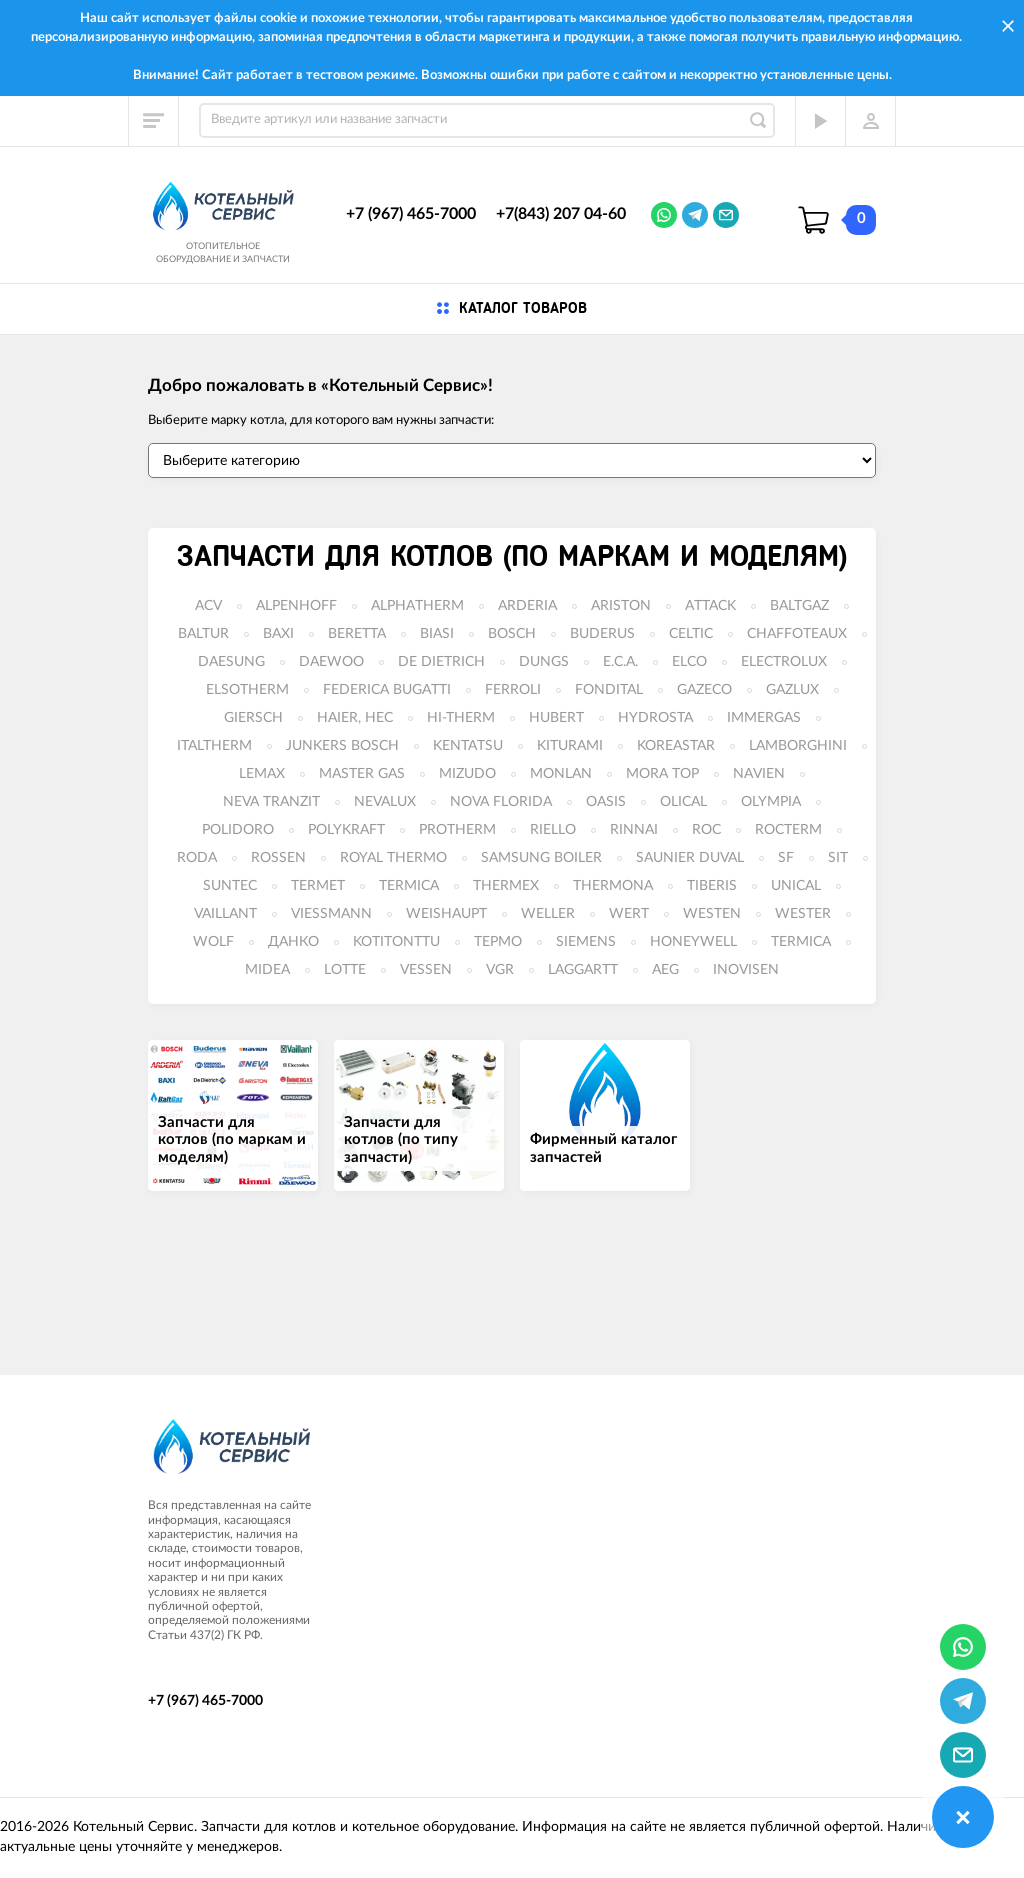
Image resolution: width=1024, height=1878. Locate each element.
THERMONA (613, 886)
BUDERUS (602, 634)
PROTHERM (457, 830)
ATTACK (710, 606)
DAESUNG (231, 662)
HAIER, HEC (355, 718)
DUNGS (544, 662)
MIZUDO (467, 774)
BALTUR (203, 634)
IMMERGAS (764, 718)
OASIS (606, 802)
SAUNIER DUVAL (690, 858)
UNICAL (796, 886)
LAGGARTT (583, 970)
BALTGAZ (799, 606)
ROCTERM (788, 830)
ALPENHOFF (296, 606)
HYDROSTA (655, 718)
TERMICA (409, 886)
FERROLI (513, 690)
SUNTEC (230, 886)
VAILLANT (225, 914)
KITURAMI (570, 746)
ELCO (689, 662)
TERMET (318, 886)
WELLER (548, 914)
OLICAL (683, 802)
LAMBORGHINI (798, 746)
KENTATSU (468, 746)
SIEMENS (586, 942)
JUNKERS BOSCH (342, 746)
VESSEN (426, 970)
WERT (629, 914)
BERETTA (357, 634)
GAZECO (704, 690)
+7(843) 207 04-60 (561, 214)
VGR (500, 970)
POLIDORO (238, 830)
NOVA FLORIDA (501, 802)
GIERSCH (253, 718)
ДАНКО (293, 942)
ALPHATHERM (417, 606)
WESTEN (712, 914)
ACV (208, 606)
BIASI (437, 634)
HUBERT (556, 718)
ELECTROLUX (784, 662)
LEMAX (262, 774)
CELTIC (691, 634)
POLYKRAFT (346, 830)
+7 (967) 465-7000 (411, 214)
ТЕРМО (498, 942)
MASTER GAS (362, 774)
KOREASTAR (676, 746)
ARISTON (621, 606)
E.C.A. (620, 662)
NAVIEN (759, 774)
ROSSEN (278, 858)
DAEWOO (331, 662)
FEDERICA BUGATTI (387, 690)
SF (786, 858)
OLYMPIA (771, 802)
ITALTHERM (214, 746)
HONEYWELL (693, 942)
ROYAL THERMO (393, 858)
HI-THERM (461, 718)
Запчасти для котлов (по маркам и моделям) (512, 557)
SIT (838, 858)
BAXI (278, 634)
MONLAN (561, 774)
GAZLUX (792, 690)
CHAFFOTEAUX (797, 634)
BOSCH (512, 634)
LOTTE (345, 970)
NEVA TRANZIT (271, 802)
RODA (197, 858)
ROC (706, 830)
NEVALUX (385, 802)
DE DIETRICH (441, 662)
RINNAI (634, 830)
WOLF (213, 942)
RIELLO (553, 830)
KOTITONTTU (396, 942)
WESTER (803, 914)
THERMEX (506, 886)
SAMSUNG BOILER (541, 858)
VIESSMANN (331, 914)
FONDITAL (609, 690)
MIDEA (267, 970)
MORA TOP (662, 774)
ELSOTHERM (247, 690)
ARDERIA (527, 606)
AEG (665, 970)
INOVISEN (746, 970)
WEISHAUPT (446, 914)
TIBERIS (712, 886)
